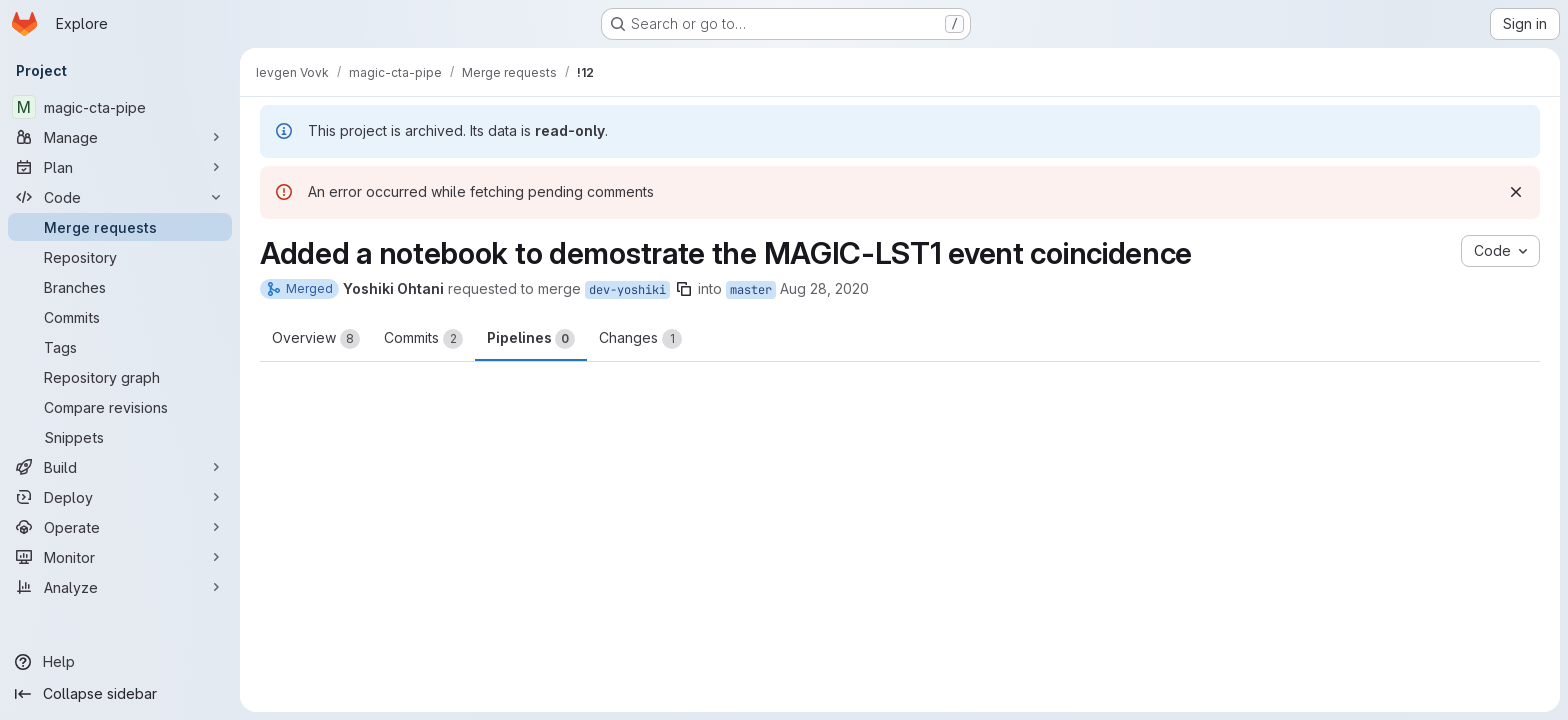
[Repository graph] (120, 377)
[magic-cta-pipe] (120, 107)
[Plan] (120, 167)
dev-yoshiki (627, 290)
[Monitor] (120, 557)
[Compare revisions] (120, 407)
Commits (423, 339)
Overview (316, 339)
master (751, 290)
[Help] (120, 662)
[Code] (120, 197)
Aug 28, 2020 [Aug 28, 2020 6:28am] (824, 288)
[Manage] (120, 137)
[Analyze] (120, 587)
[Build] (120, 467)
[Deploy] (120, 497)
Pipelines (531, 339)
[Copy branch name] (684, 289)
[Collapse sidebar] (120, 694)
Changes (640, 339)
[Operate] (120, 527)
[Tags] (120, 347)
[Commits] (120, 317)
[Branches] (120, 287)
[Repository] (120, 257)
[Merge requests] (120, 227)
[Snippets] (120, 437)
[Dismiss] (1516, 192)
